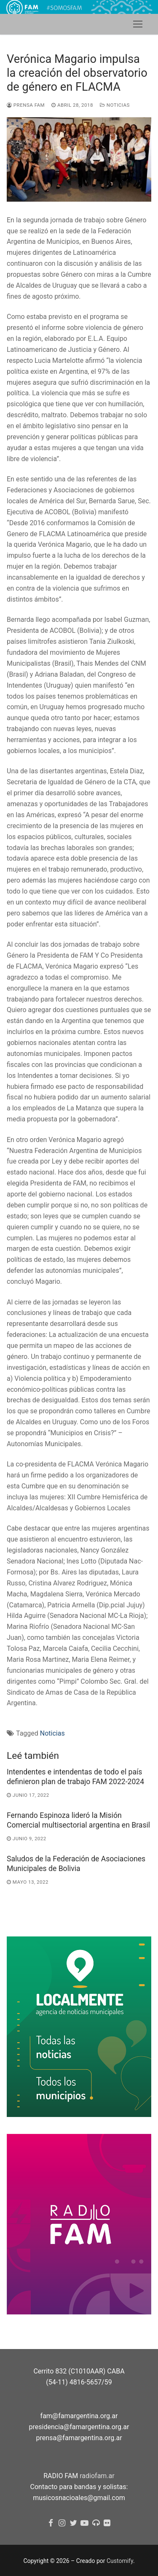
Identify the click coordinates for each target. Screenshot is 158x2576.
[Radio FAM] (96, 2523)
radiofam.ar (97, 2476)
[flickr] (107, 2523)
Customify (120, 2560)
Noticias (115, 105)
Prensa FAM (26, 105)
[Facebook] (51, 2523)
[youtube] (85, 2523)
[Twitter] (73, 2523)
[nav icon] (137, 24)
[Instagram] (62, 2523)
